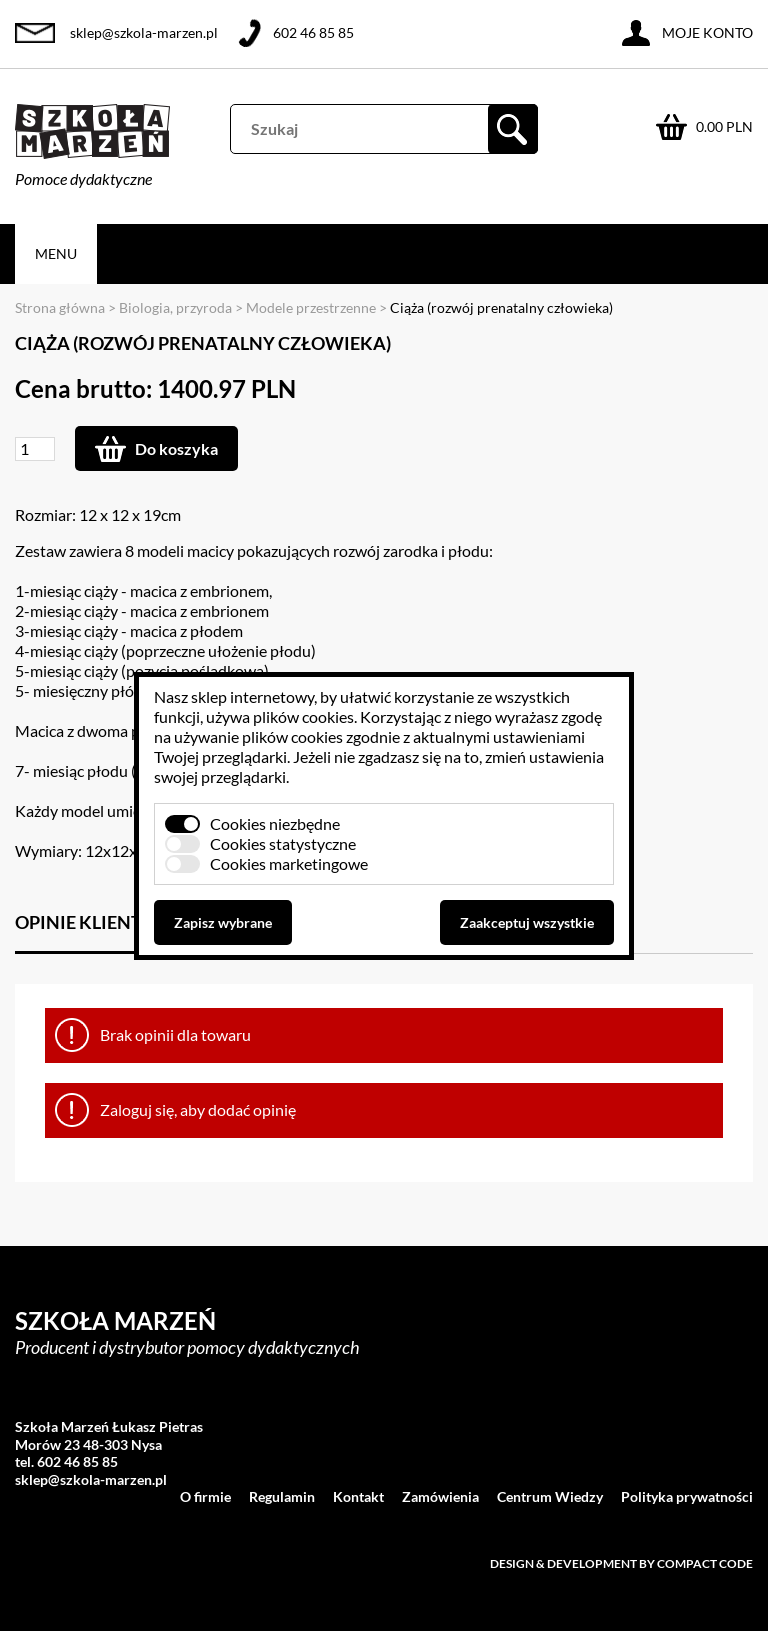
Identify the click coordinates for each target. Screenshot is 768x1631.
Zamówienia (440, 1496)
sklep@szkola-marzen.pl (144, 32)
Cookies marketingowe (289, 863)
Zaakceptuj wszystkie (527, 922)
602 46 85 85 (313, 32)
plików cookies (303, 716)
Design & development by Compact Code (621, 1563)
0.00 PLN (724, 126)
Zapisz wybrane (223, 922)
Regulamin (282, 1496)
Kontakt (358, 1496)
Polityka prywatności (687, 1496)
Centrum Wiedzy (550, 1496)
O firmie (205, 1496)
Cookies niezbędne (275, 823)
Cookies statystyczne (283, 843)
